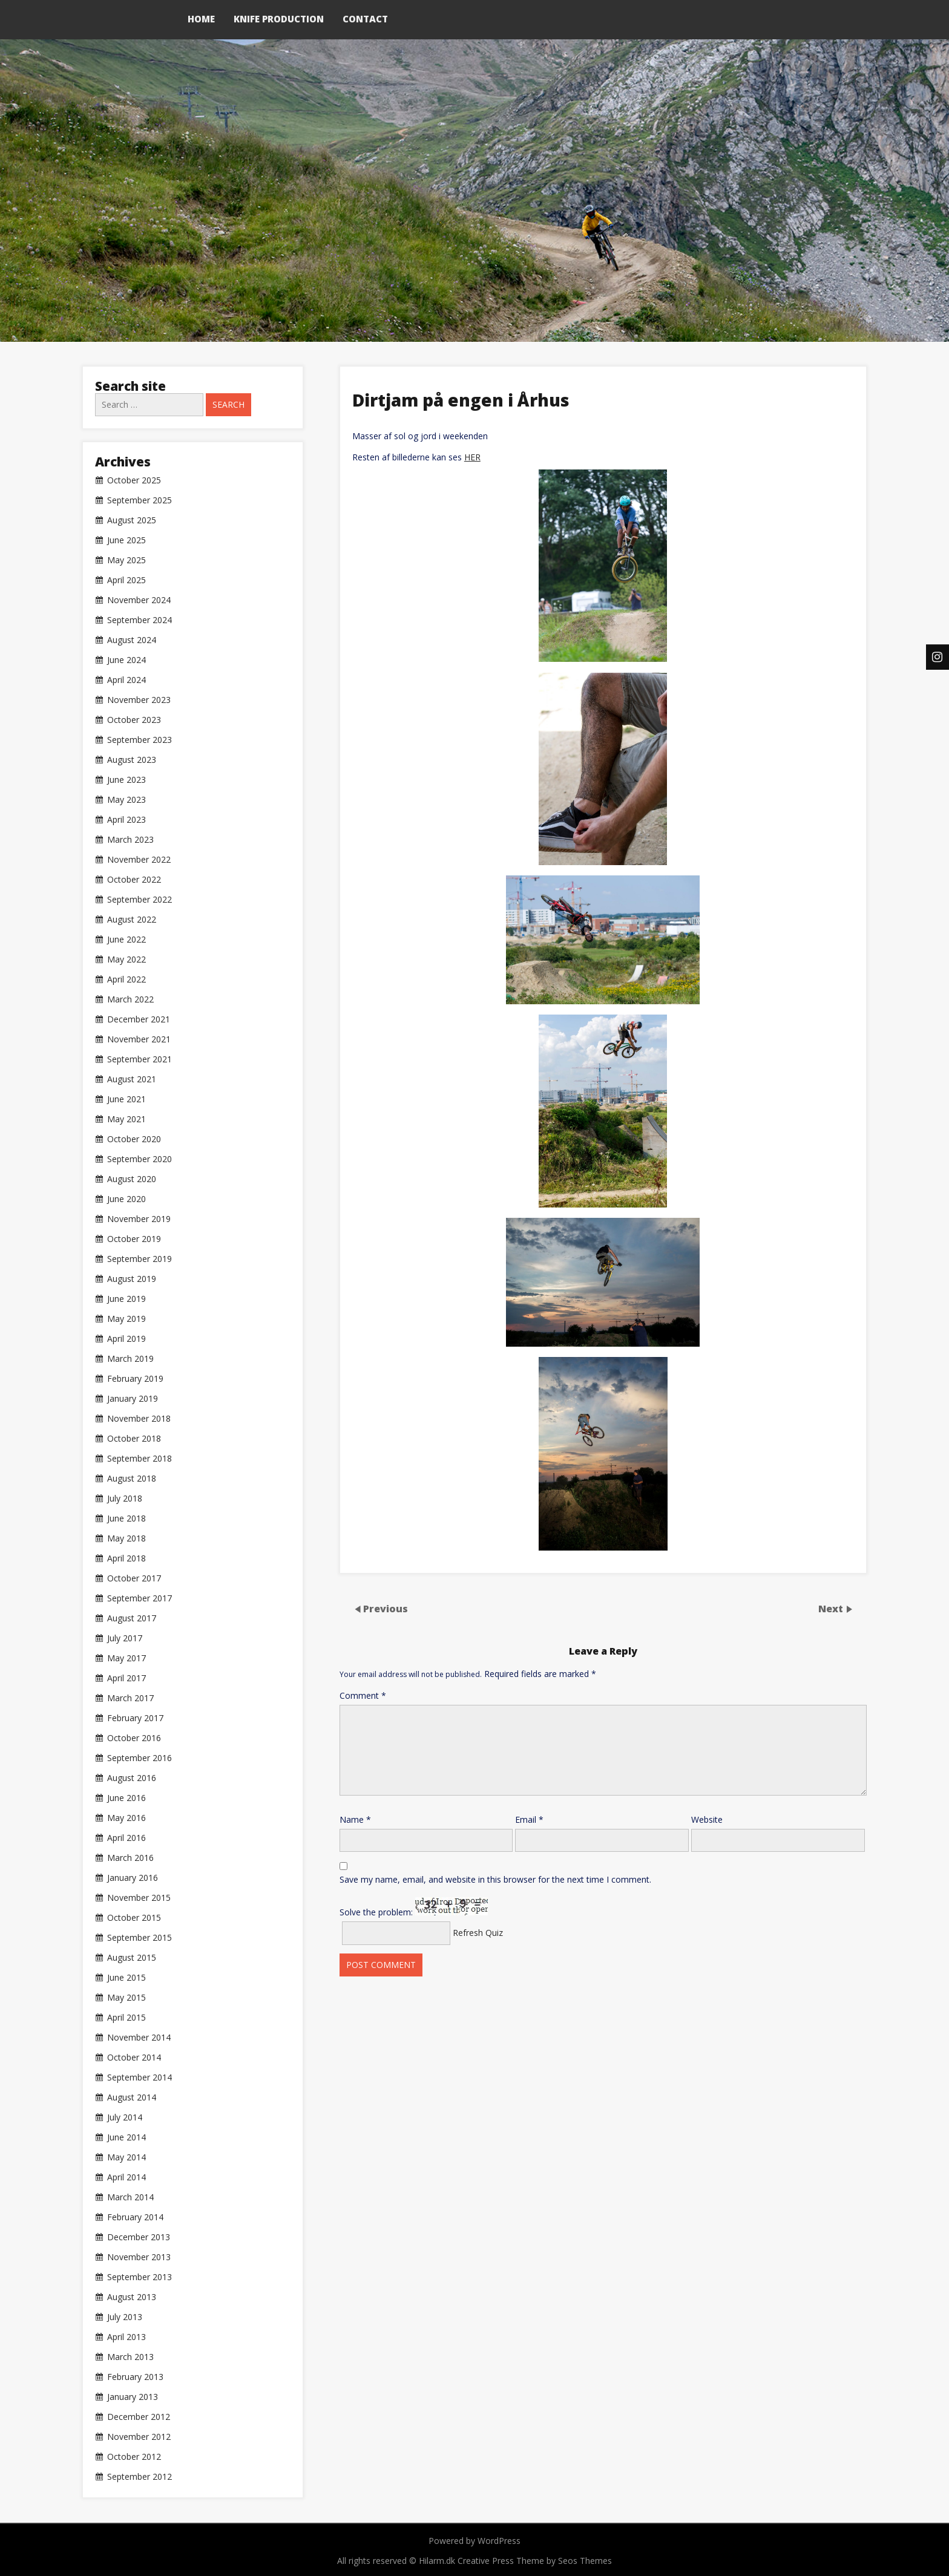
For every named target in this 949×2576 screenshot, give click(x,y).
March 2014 (130, 2197)
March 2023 (130, 839)
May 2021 (126, 1119)
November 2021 (139, 1039)
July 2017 (124, 1638)
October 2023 (134, 719)
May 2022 (126, 959)
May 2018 (126, 1538)
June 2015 (126, 1977)
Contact (365, 19)
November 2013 (139, 2257)
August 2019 (131, 1278)
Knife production (279, 19)
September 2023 (139, 739)
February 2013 (135, 2377)
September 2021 (139, 1059)
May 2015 (126, 1997)
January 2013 (132, 2396)
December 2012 (138, 2416)
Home (201, 19)
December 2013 (138, 2237)
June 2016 (126, 1798)
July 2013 (124, 2317)
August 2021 (131, 1079)
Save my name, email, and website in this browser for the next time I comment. (495, 1879)
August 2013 (131, 2297)
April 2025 (126, 580)
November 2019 (139, 1219)
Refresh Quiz (478, 1932)
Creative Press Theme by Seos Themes (535, 2560)
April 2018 (126, 1558)
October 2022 (134, 879)
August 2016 (131, 1778)
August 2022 (131, 919)
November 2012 (139, 2436)
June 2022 (126, 939)
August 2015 (131, 1957)
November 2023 (139, 700)
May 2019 (126, 1318)
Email (529, 1819)
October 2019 (134, 1239)
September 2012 (139, 2476)
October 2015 (134, 1917)
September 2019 (139, 1259)
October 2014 (134, 2057)
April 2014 (126, 2177)
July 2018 (124, 1498)
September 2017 (139, 1598)
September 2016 (139, 1758)
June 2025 (126, 540)
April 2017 (126, 1678)
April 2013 (126, 2337)
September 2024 (139, 620)
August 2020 (131, 1179)
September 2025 (139, 500)
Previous (385, 1608)
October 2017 (134, 1578)
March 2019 (130, 1358)
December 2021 (138, 1019)
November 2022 (139, 859)
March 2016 (130, 1857)
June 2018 (126, 1518)
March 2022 (130, 999)
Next (832, 1608)
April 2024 (126, 680)
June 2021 (126, 1099)
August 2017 (131, 1618)
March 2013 (130, 2357)
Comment (363, 1695)
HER (472, 457)
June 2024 (126, 660)
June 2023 (126, 779)
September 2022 (139, 899)
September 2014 (139, 2077)
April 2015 (126, 2017)
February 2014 (135, 2217)
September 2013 (139, 2277)
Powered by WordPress (474, 2540)
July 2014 (124, 2117)
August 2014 (131, 2097)
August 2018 (131, 1478)
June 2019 (126, 1298)
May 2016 (126, 1818)
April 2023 (126, 819)
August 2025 (131, 520)
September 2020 (139, 1159)
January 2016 (132, 1877)
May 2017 (126, 1658)
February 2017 (135, 1718)
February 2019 (135, 1378)
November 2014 (139, 2037)
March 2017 (130, 1698)
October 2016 (134, 1738)
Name (355, 1819)
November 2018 (139, 1418)
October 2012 (134, 2456)
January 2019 (132, 1398)
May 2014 (126, 2157)
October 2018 (134, 1438)
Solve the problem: (414, 1907)
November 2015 (139, 1897)
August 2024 (131, 640)
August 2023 (131, 759)
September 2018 (139, 1458)
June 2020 (126, 1199)
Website (707, 1819)
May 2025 (126, 560)
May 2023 (126, 799)
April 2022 (126, 979)
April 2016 (126, 1837)
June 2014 (126, 2137)
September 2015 (139, 1937)
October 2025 (134, 480)
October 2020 (134, 1139)
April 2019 (126, 1338)
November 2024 (139, 600)
